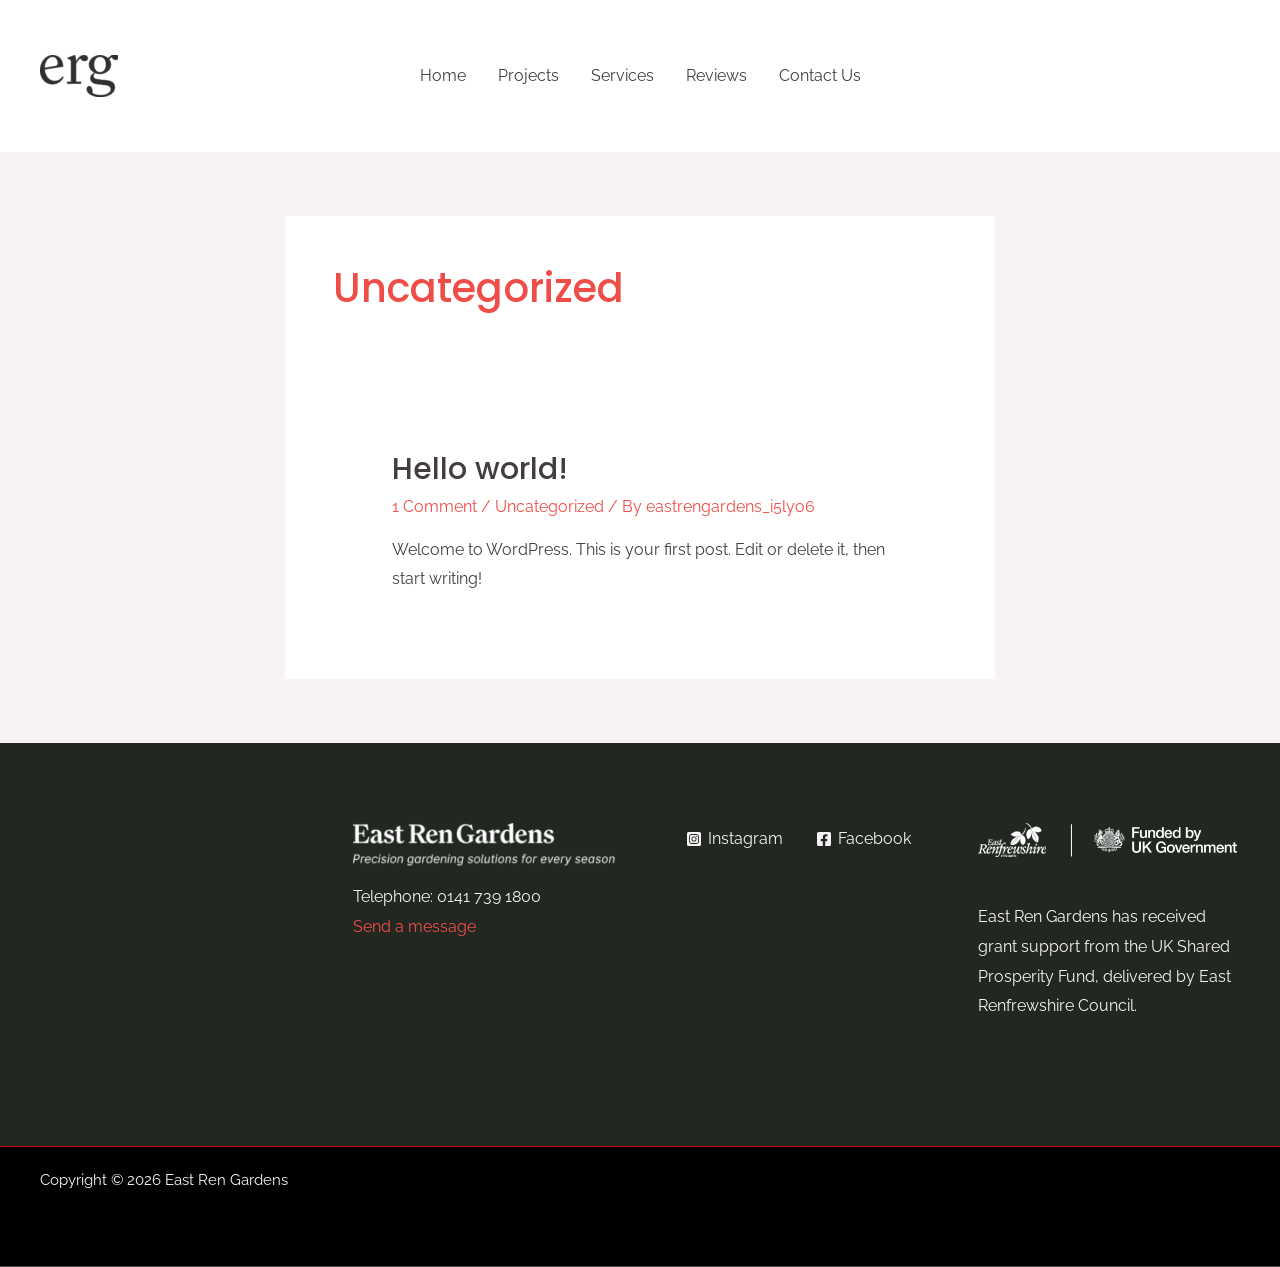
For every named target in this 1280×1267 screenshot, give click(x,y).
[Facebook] (864, 839)
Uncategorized (549, 506)
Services (622, 75)
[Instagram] (735, 839)
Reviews (716, 75)
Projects (528, 75)
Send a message (414, 926)
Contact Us (820, 75)
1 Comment (434, 506)
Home (443, 75)
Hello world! (480, 469)
